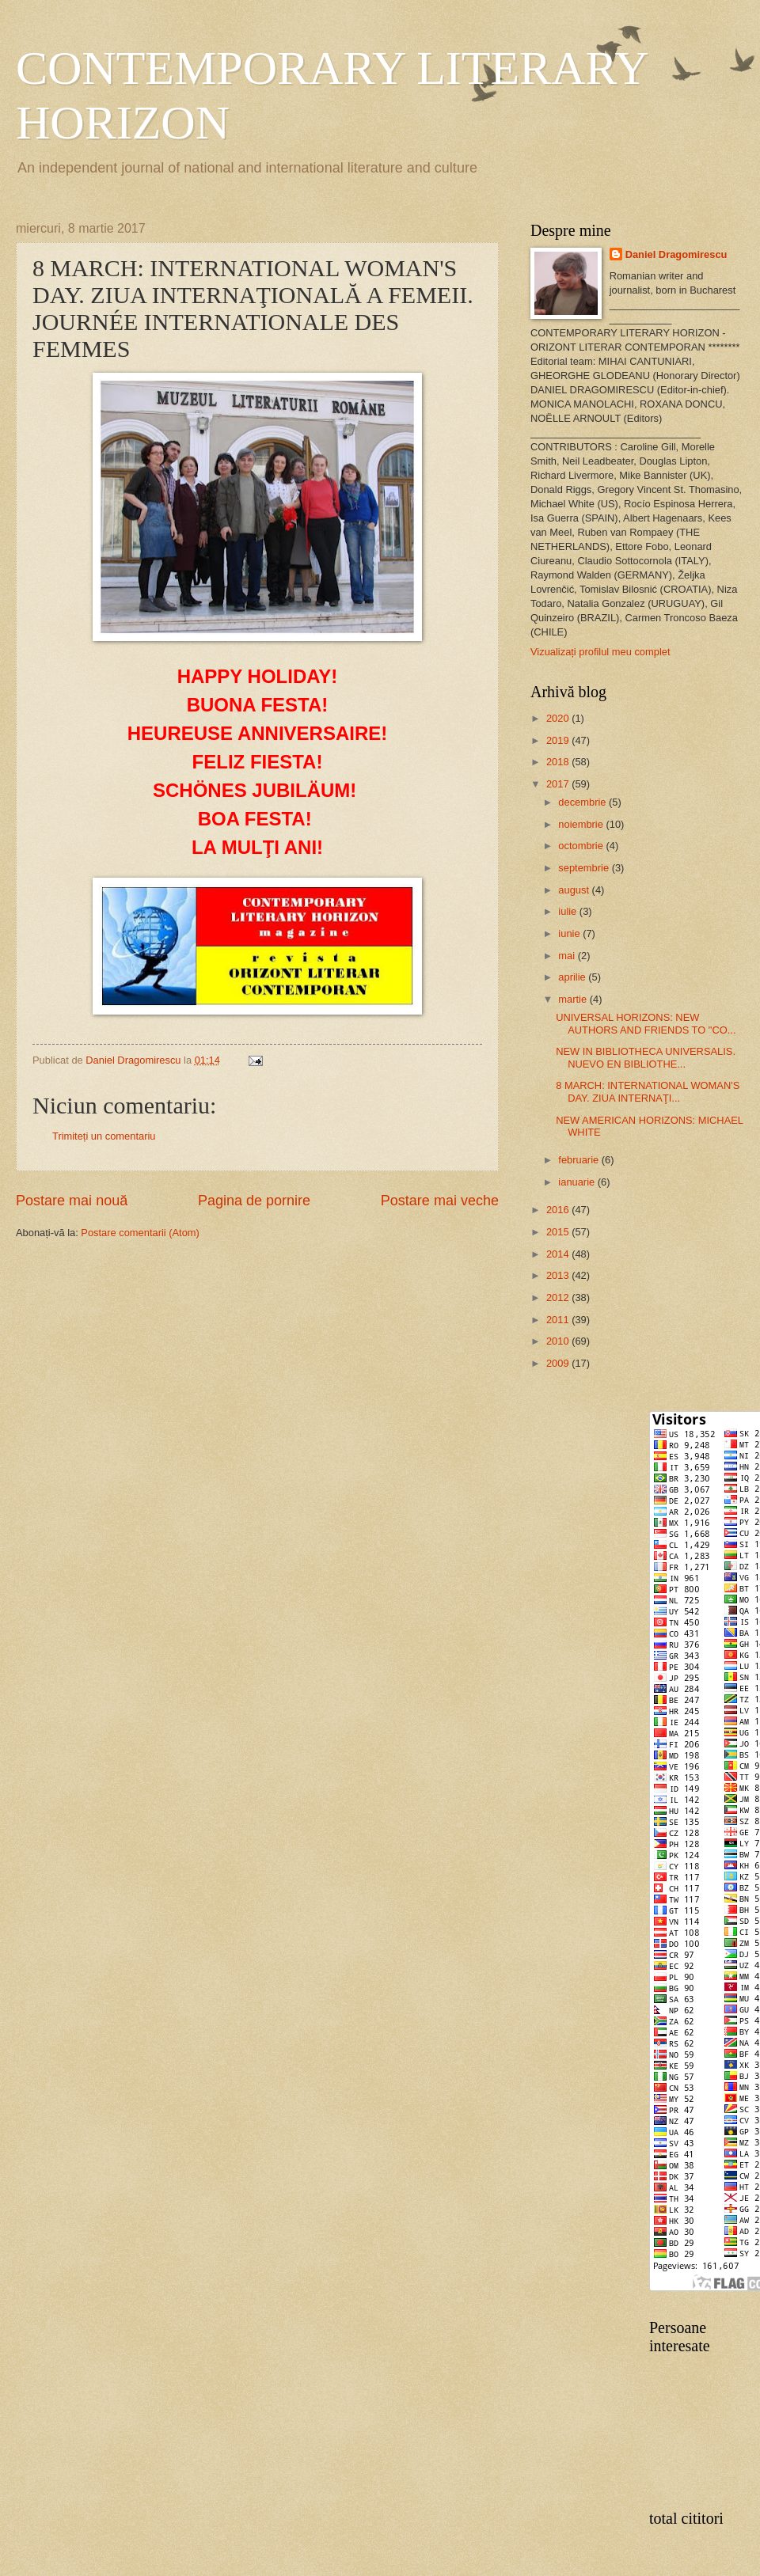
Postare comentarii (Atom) (140, 1233)
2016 (559, 1210)
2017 (559, 784)
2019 (559, 740)
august (574, 890)
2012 (559, 1297)
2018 (559, 762)
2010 (559, 1341)
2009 (559, 1363)
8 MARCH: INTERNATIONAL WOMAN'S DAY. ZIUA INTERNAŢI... (647, 1091)
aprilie (573, 977)
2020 (559, 718)
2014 (559, 1254)
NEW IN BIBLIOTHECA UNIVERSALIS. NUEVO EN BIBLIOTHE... (645, 1057)
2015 (559, 1232)
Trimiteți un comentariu (103, 1136)
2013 (559, 1275)
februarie (579, 1160)
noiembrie (582, 824)
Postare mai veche (440, 1200)
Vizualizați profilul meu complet (600, 652)
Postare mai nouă (71, 1200)
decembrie (583, 802)
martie (573, 999)
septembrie (584, 868)
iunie (570, 933)
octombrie (582, 846)
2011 (559, 1320)
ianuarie (577, 1182)
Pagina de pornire (254, 1200)
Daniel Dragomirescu (676, 254)
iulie (568, 911)
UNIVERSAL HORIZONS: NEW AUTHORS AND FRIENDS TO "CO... (645, 1023)
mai (567, 956)
